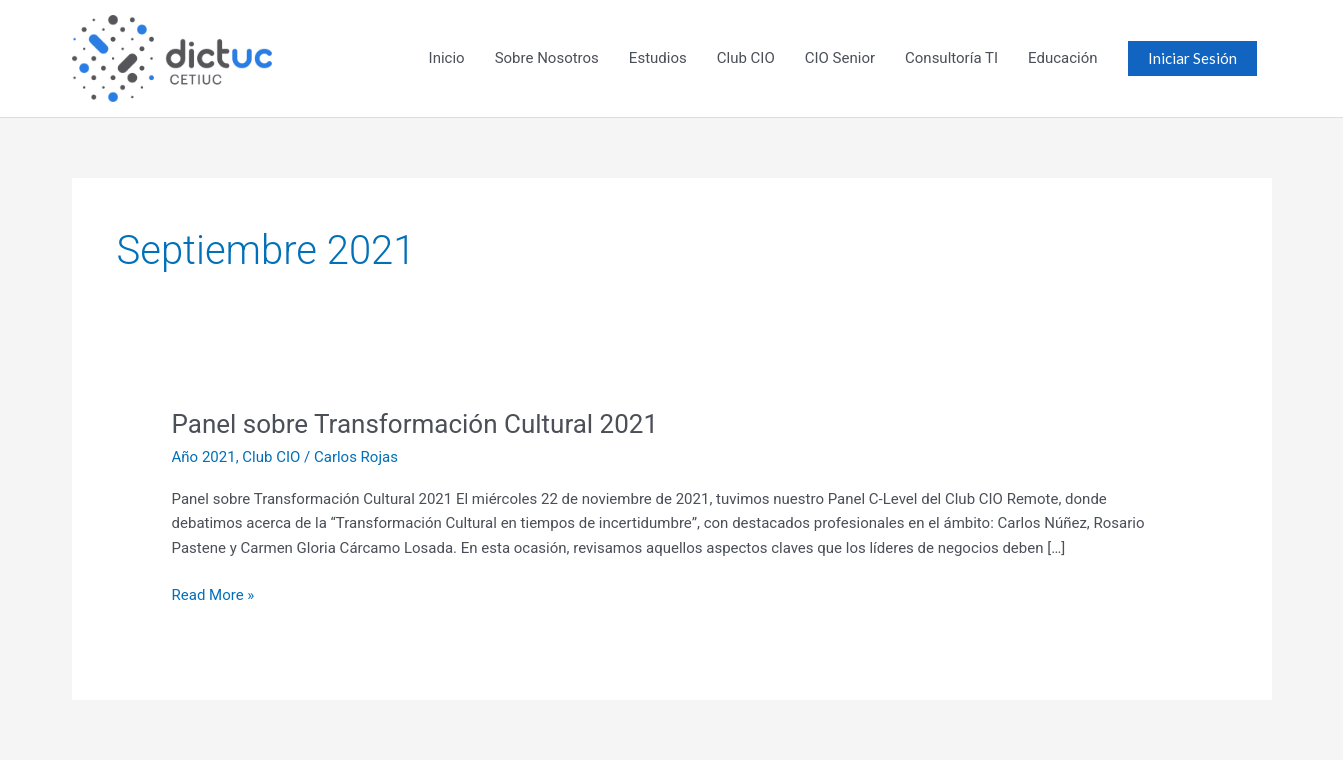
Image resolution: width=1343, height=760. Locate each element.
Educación (1062, 58)
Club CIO (746, 58)
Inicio (447, 58)
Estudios (658, 58)
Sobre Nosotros (547, 58)
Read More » (213, 593)
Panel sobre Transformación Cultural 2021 (415, 424)
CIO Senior (840, 58)
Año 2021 (204, 457)
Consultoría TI (951, 58)
